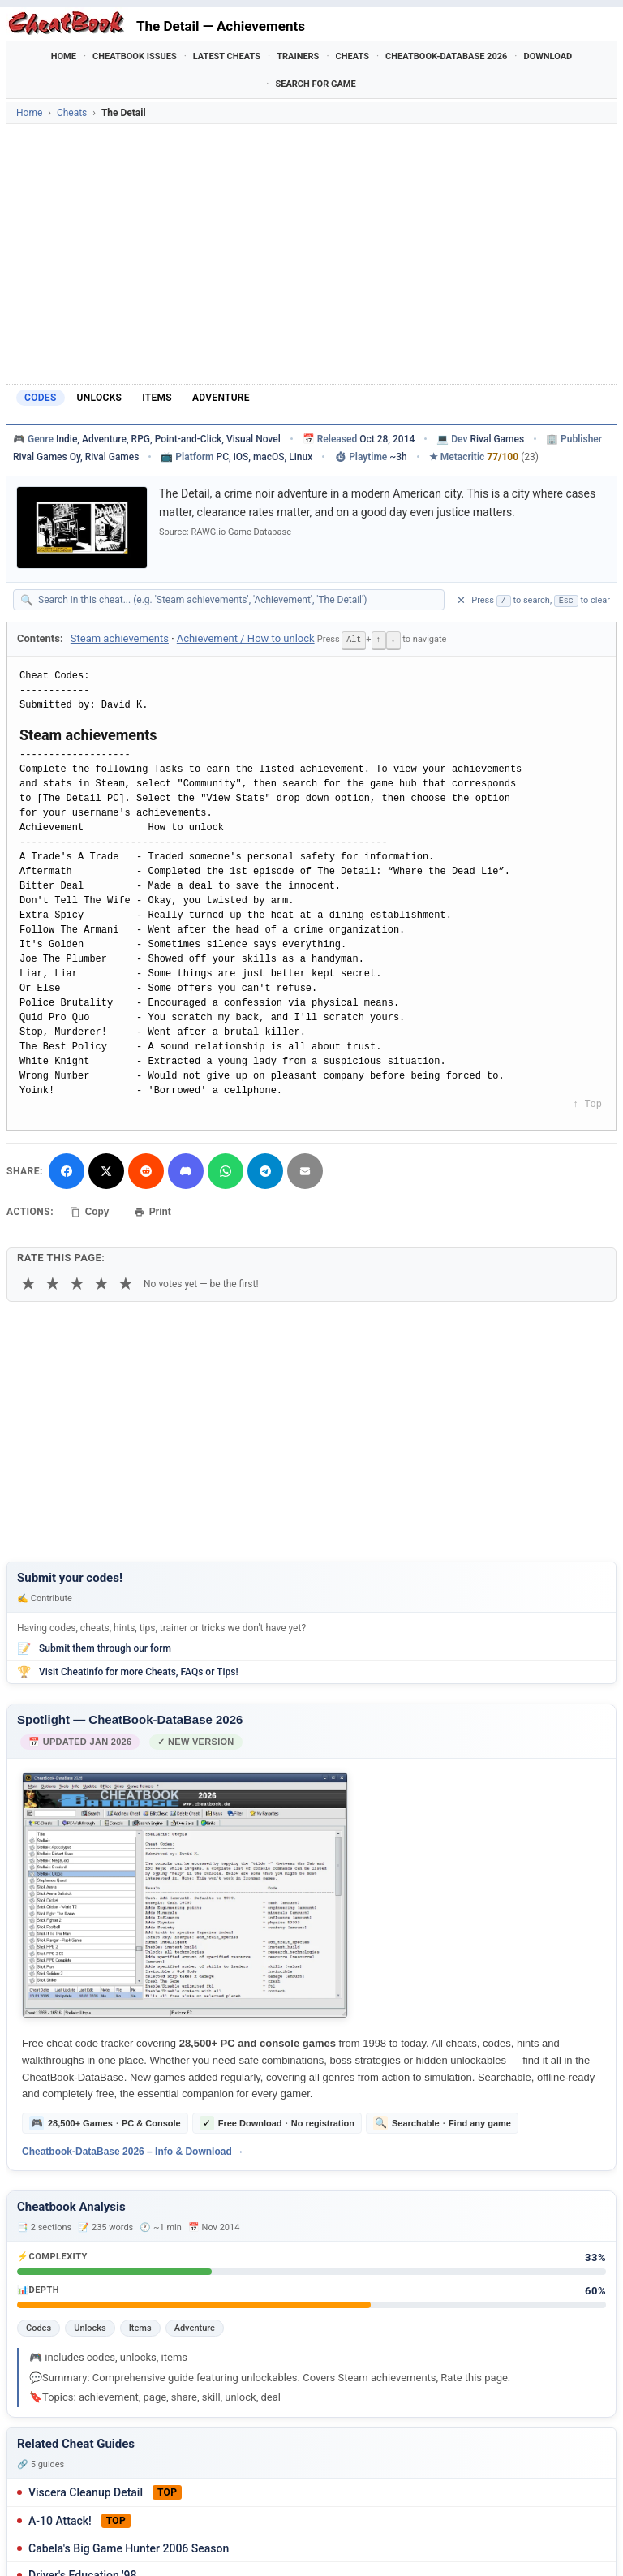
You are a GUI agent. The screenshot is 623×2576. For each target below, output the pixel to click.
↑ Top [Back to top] (587, 1103)
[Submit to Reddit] (146, 1170)
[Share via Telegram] (265, 1170)
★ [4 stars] (101, 1283)
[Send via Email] (305, 1170)
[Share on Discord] (186, 1170)
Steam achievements (120, 638)
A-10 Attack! (60, 2519)
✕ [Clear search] (461, 600)
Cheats (352, 56)
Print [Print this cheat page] (153, 1211)
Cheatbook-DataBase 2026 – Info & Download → (133, 2150)
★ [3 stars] (77, 1283)
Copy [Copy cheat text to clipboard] (90, 1211)
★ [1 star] (28, 1283)
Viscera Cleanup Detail (85, 2490)
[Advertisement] (311, 254)
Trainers (298, 56)
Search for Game (315, 84)
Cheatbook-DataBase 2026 (446, 56)
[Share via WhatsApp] (225, 1170)
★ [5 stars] (126, 1283)
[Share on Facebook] (66, 1170)
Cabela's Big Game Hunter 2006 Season (128, 2546)
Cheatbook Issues (134, 56)
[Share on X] (106, 1170)
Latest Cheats (226, 56)
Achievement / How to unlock (246, 638)
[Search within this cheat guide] (237, 600)
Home (63, 56)
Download (547, 56)
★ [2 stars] (53, 1283)
